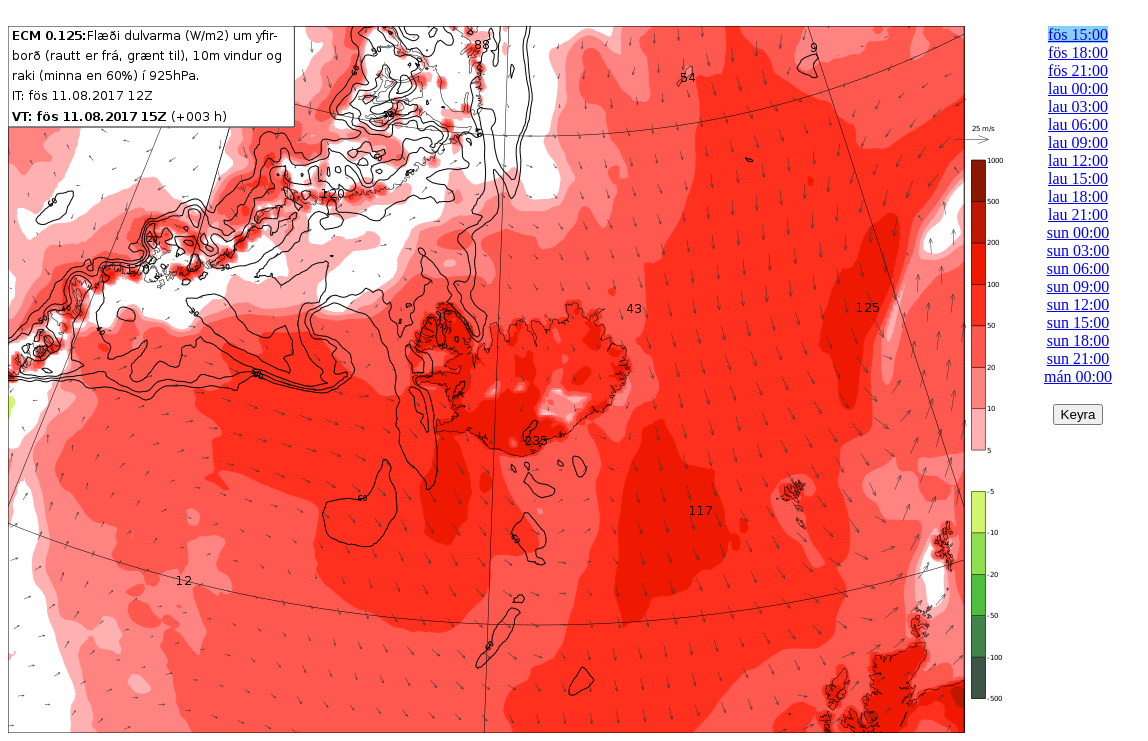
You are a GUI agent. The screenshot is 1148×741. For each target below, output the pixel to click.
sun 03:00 (1078, 250)
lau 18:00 (1078, 196)
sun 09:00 (1078, 286)
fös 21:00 (1078, 70)
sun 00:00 (1078, 232)
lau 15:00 (1078, 178)
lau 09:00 (1078, 142)
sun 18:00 (1078, 340)
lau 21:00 (1078, 214)
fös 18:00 (1078, 52)
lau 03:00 (1078, 106)
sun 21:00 (1078, 358)
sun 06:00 (1078, 268)
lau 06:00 (1078, 124)
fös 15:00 (1078, 34)
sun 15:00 (1078, 322)
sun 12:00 (1078, 304)
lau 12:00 (1078, 160)
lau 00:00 (1078, 88)
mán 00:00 (1078, 376)
